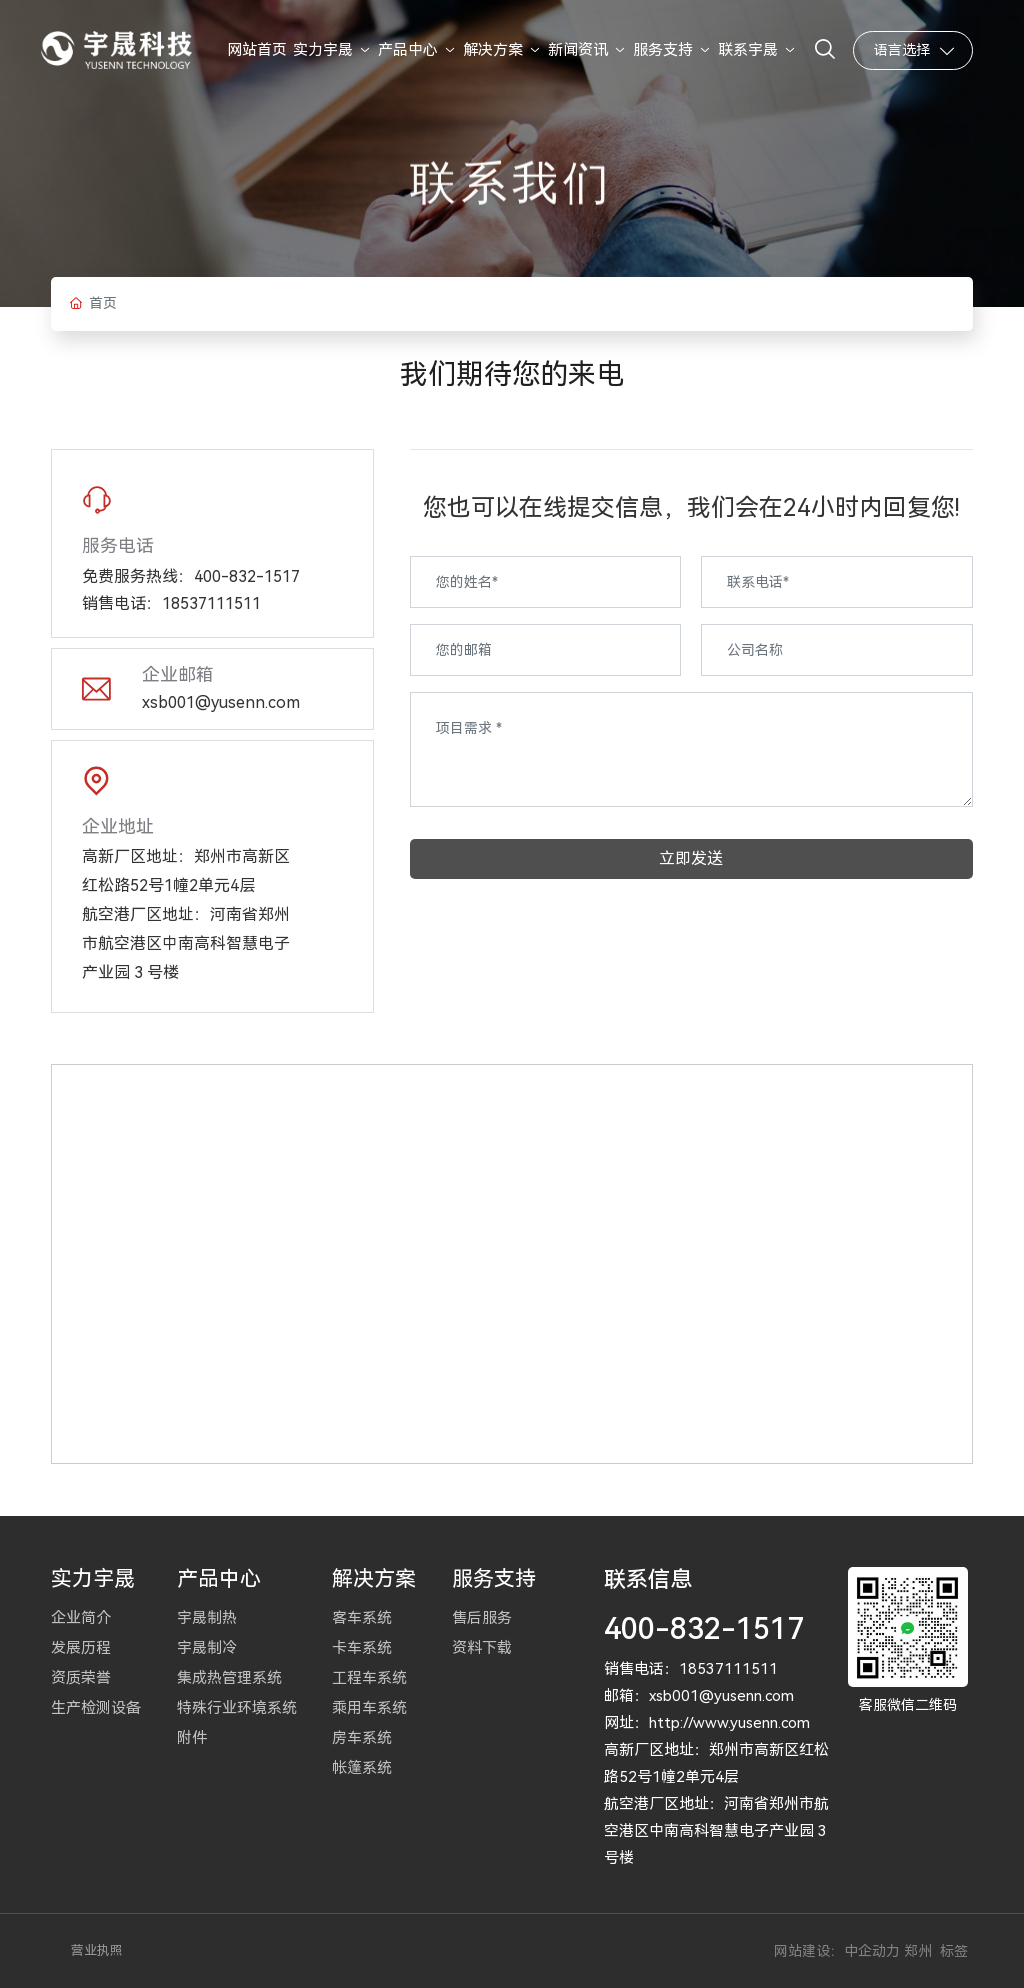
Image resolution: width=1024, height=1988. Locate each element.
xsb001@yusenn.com (221, 702)
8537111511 (733, 1669)
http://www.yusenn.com (729, 1723)
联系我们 (512, 215)
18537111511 (211, 603)
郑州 (918, 1951)
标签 (954, 1951)
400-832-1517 (247, 576)
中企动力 (872, 1951)
